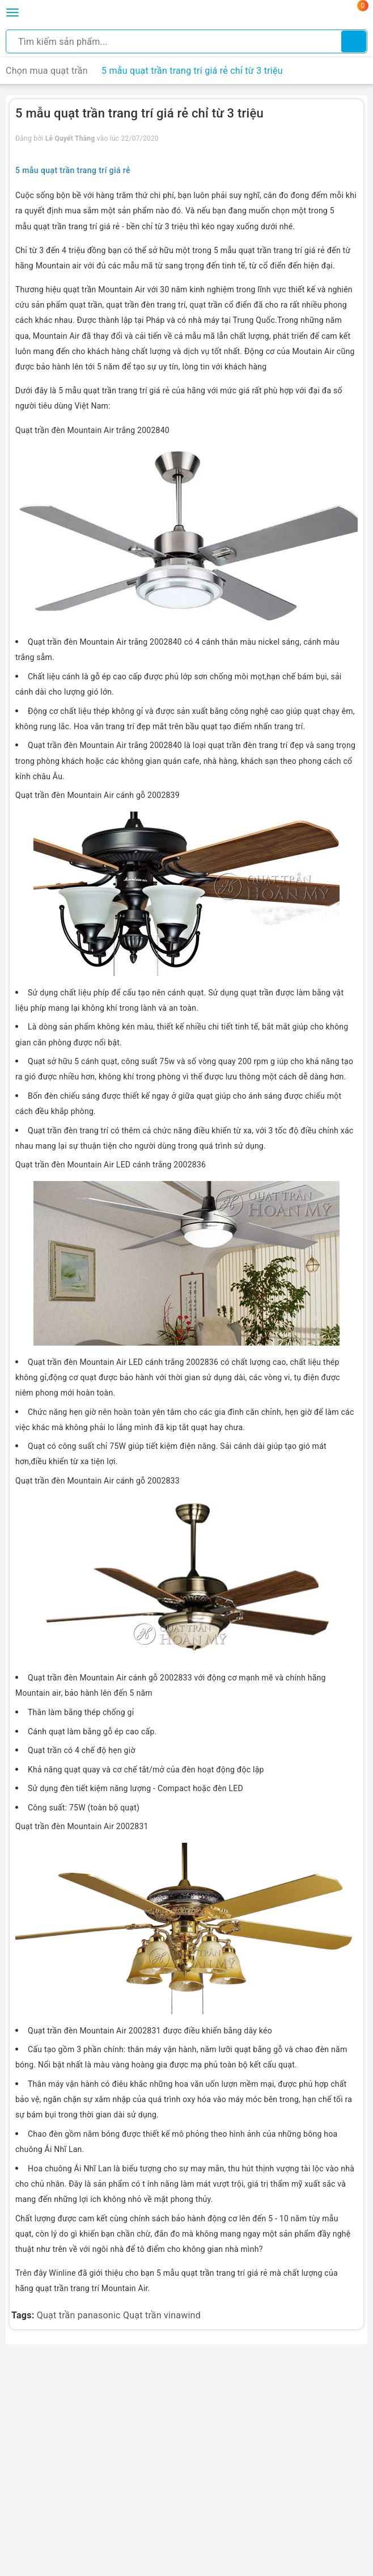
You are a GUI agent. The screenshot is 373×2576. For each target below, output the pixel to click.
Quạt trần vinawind (162, 2315)
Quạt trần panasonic (79, 2315)
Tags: (24, 2315)
